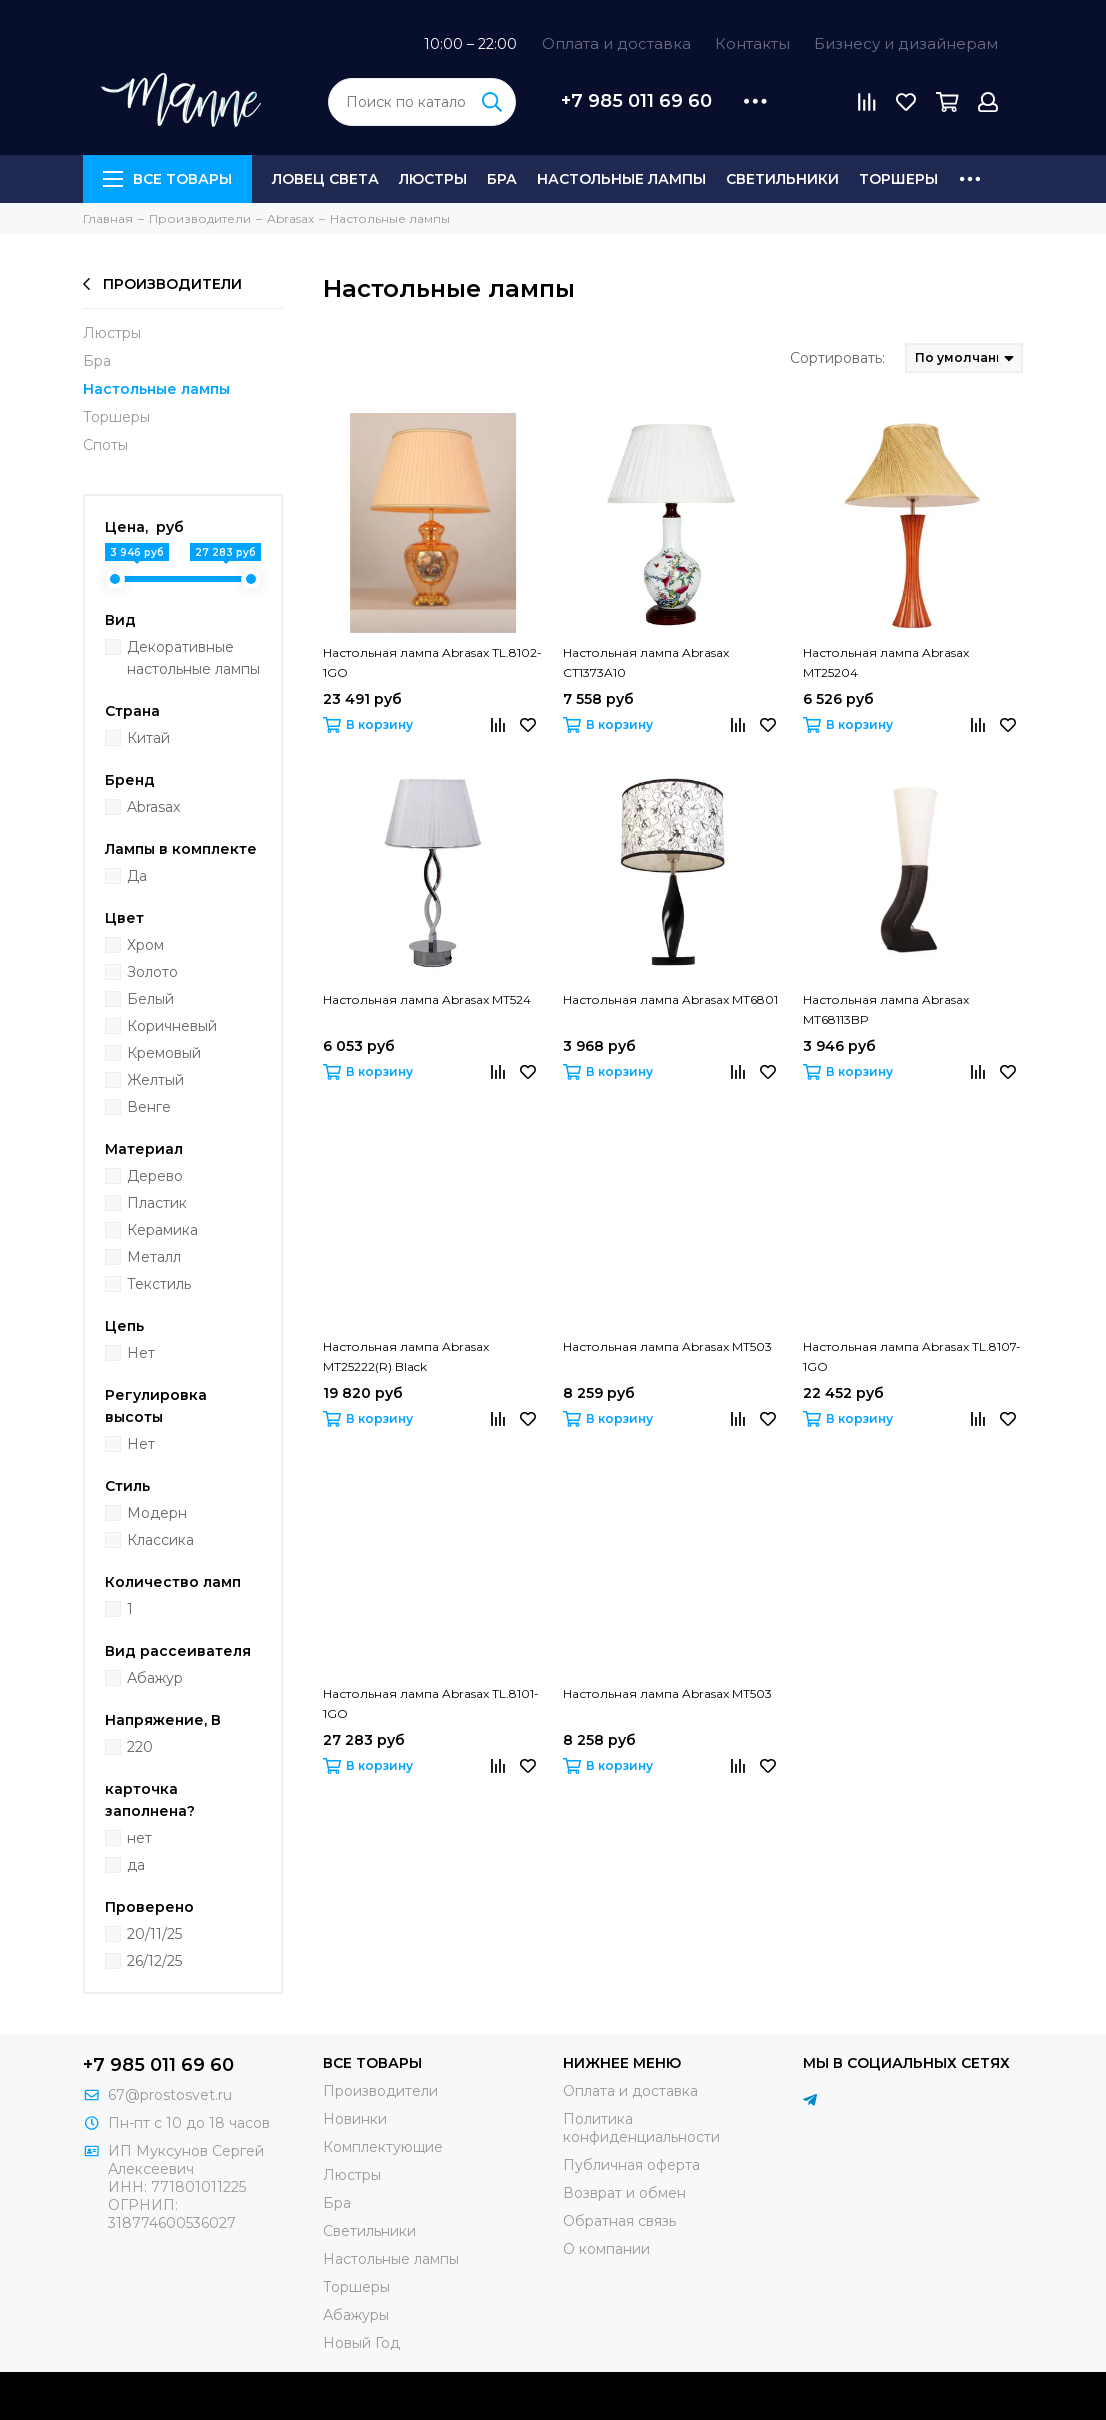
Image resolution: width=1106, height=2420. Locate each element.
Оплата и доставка (616, 43)
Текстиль (159, 1284)
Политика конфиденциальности (641, 2128)
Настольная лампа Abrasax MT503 (667, 1346)
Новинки (355, 2119)
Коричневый (172, 1026)
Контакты (752, 43)
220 (140, 1747)
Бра (502, 179)
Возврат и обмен (624, 2193)
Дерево (155, 1176)
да (136, 1865)
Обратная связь (619, 2221)
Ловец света (325, 179)
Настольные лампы (621, 179)
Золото (152, 972)
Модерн (157, 1513)
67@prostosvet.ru (170, 2095)
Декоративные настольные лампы (193, 658)
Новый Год (361, 2343)
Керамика (162, 1230)
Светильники (782, 179)
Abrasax (153, 807)
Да (137, 876)
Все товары (167, 179)
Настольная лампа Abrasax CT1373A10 (646, 662)
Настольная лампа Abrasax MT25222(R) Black (406, 1356)
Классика (160, 1540)
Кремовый (164, 1053)
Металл (154, 1257)
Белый (150, 999)
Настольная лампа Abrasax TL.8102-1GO (432, 662)
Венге (149, 1107)
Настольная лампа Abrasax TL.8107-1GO (912, 1356)
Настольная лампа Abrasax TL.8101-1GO (431, 1703)
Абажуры (356, 2315)
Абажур (155, 1678)
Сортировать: (837, 358)
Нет (141, 1353)
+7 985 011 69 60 (636, 101)
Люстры (433, 179)
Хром (145, 945)
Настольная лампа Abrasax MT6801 (670, 999)
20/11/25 (154, 1934)
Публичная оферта (631, 2165)
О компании (606, 2249)
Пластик (157, 1203)
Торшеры (898, 179)
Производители (162, 284)
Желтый (155, 1080)
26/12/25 (154, 1961)
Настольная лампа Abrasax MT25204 (886, 662)
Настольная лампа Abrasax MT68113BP (886, 1009)
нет (139, 1838)
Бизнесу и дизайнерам (906, 43)
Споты (105, 445)
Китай (148, 738)
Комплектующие (383, 2147)
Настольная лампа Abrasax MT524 (427, 999)
